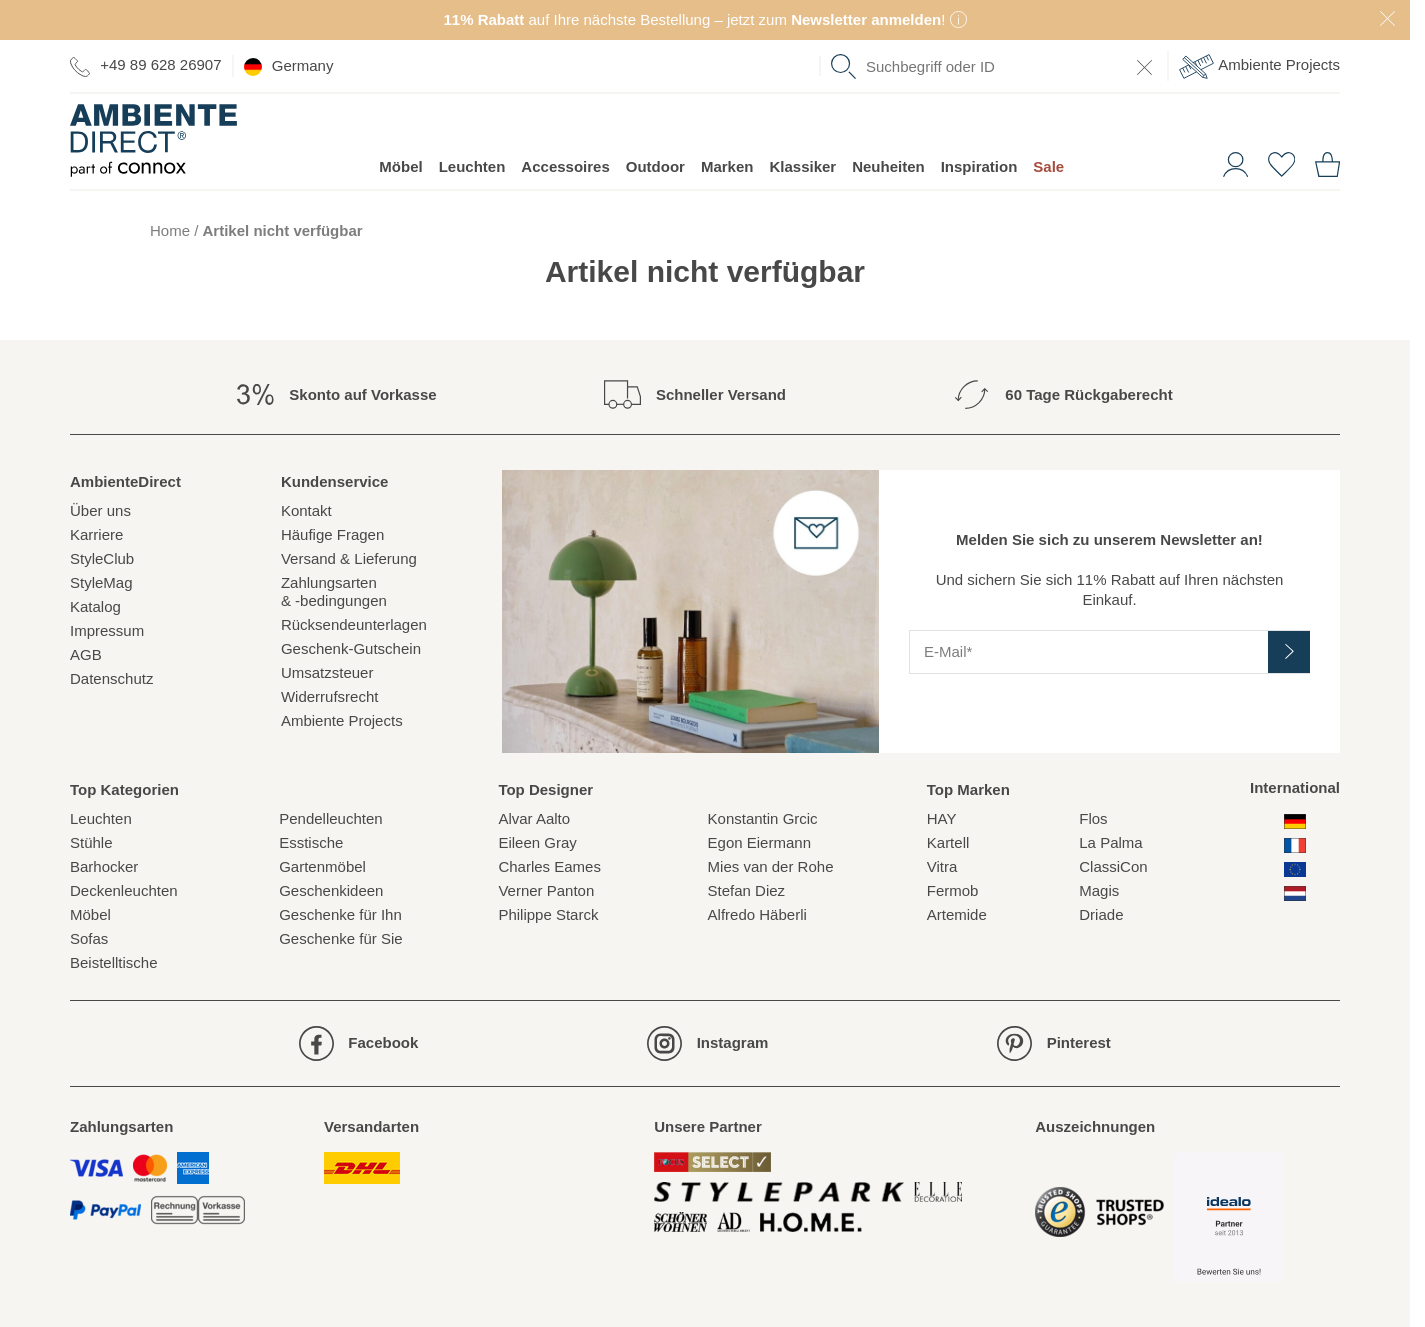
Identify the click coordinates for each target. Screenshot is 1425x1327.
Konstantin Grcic (763, 818)
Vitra (942, 866)
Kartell (948, 842)
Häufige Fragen (332, 534)
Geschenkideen (331, 890)
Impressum (107, 630)
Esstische (311, 842)
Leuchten (472, 166)
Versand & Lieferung (349, 558)
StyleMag (101, 582)
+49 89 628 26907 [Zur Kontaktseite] (146, 65)
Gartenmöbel (322, 866)
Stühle (91, 842)
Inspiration (979, 166)
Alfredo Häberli (757, 914)
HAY (942, 818)
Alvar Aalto (534, 818)
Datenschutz (111, 678)
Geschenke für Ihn (340, 914)
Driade (1101, 914)
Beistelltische (114, 962)
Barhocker (104, 866)
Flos (1093, 818)
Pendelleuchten (330, 818)
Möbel (400, 166)
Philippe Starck (548, 914)
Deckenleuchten (124, 890)
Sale (1048, 166)
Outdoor (655, 166)
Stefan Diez (747, 890)
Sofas (89, 938)
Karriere (96, 534)
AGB (86, 654)
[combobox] (994, 66)
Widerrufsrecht (330, 696)
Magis (1099, 890)
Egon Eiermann (759, 842)
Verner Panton (546, 890)
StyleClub (102, 558)
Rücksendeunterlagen (354, 624)
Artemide (957, 914)
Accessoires (565, 166)
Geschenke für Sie (340, 938)
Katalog (95, 606)
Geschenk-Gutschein (351, 648)
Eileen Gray (537, 842)
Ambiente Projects (1259, 66)
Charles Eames (549, 866)
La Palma (1110, 842)
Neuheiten (888, 166)
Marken (727, 166)
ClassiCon (1113, 866)
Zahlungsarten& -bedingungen (334, 591)
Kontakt (306, 510)
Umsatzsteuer (327, 672)
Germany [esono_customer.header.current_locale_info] (289, 66)
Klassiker (802, 166)
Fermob (953, 890)
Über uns (100, 510)
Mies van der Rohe (771, 866)
